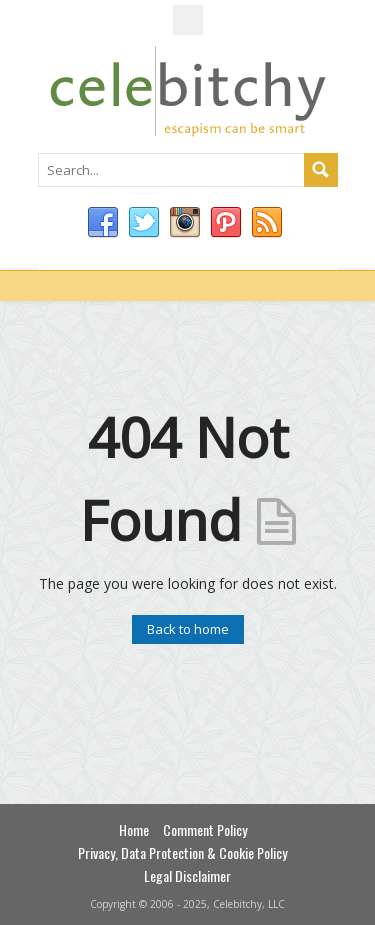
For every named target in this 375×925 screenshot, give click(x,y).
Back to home (188, 629)
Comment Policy (205, 829)
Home (134, 829)
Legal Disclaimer (187, 875)
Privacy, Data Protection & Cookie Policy (182, 852)
